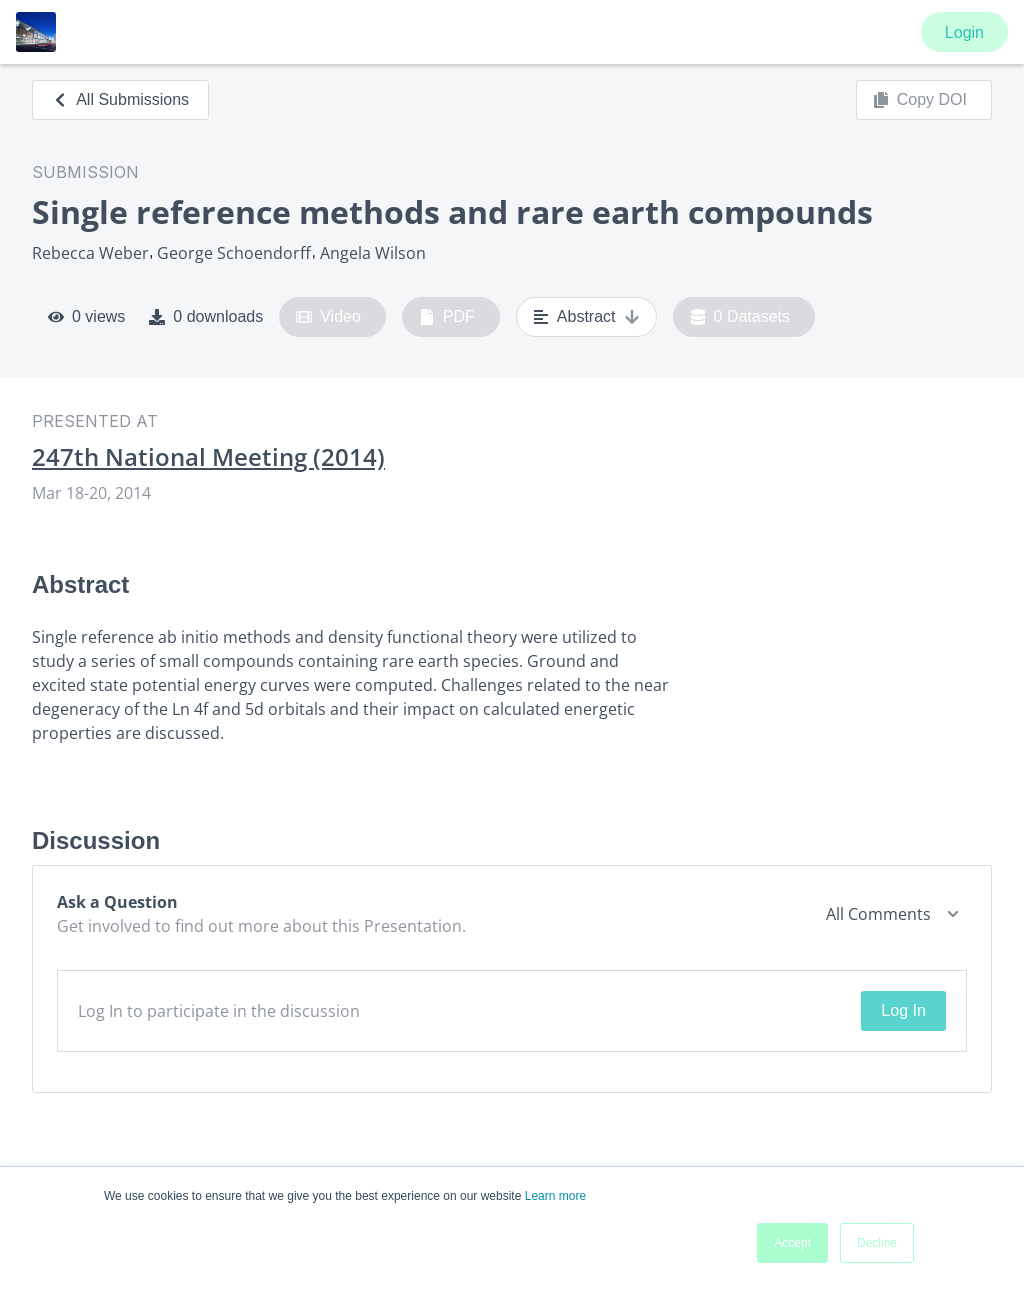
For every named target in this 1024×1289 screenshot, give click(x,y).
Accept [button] (792, 1243)
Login (964, 32)
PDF (447, 317)
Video (328, 317)
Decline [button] (877, 1243)
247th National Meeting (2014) (208, 457)
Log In (903, 1010)
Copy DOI (920, 100)
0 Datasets (740, 317)
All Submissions (120, 99)
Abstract (586, 317)
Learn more (555, 1196)
